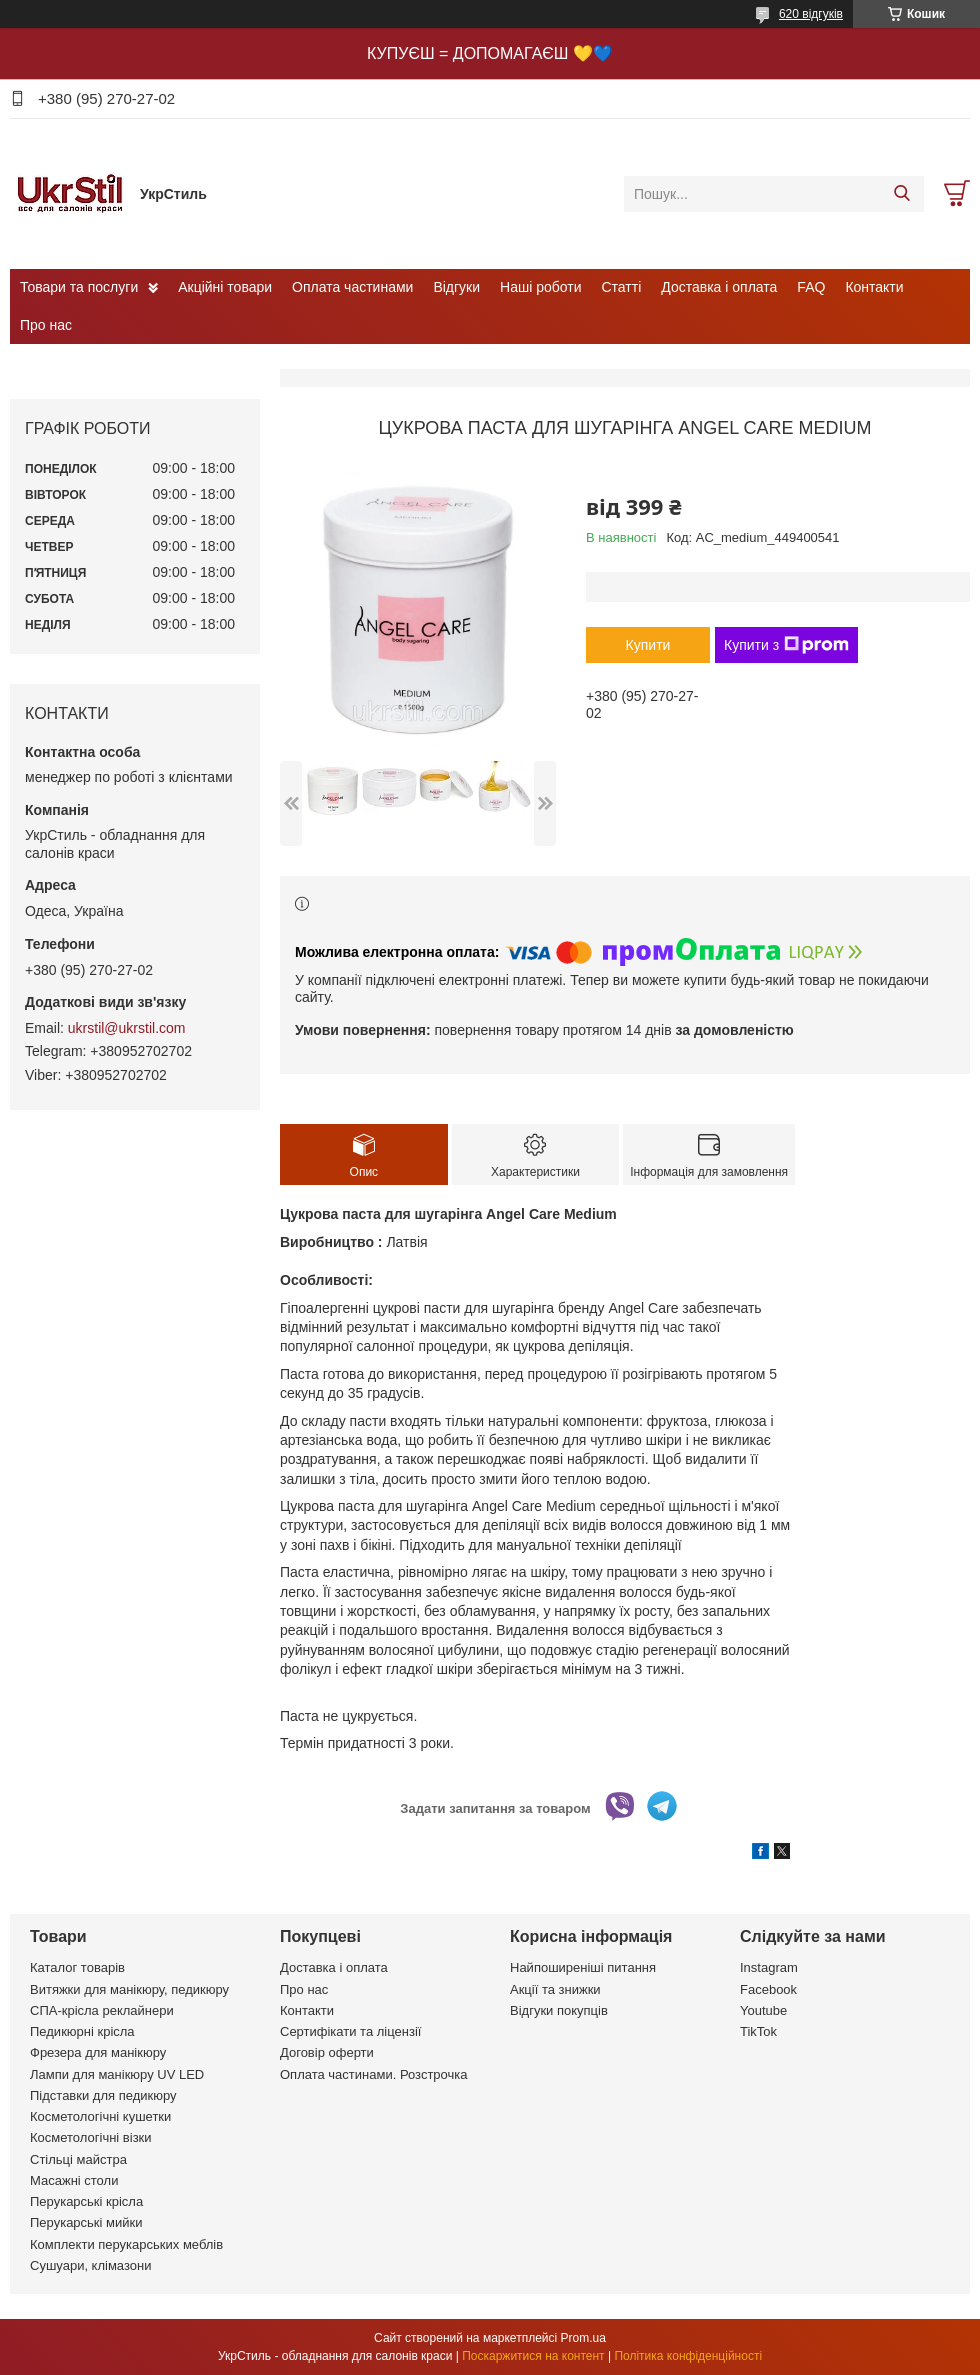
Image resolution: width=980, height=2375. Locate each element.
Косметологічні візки (91, 2137)
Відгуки (456, 287)
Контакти (874, 287)
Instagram (769, 1967)
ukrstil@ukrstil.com (127, 1028)
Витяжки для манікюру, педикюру (129, 1989)
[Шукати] (901, 194)
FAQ (811, 287)
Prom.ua (583, 2338)
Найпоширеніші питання (583, 1967)
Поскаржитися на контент (533, 2356)
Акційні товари (225, 287)
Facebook (768, 1989)
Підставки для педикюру (103, 2095)
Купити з (786, 645)
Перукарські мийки (86, 2222)
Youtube (763, 2010)
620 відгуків (811, 14)
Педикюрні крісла (82, 2031)
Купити (648, 645)
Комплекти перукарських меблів (126, 2244)
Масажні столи (74, 2180)
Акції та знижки (555, 1989)
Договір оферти (327, 2052)
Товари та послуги (79, 287)
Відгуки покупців (559, 2010)
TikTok (758, 2031)
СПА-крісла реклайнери (102, 2010)
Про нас (46, 325)
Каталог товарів (77, 1967)
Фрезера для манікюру (98, 2052)
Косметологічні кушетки (100, 2116)
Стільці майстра (78, 2159)
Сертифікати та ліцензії (350, 2031)
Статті (622, 287)
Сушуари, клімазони (90, 2265)
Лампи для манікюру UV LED (117, 2074)
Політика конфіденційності (688, 2356)
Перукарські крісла (86, 2201)
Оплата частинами (352, 287)
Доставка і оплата (719, 287)
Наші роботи (540, 287)
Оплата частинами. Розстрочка (373, 2074)
